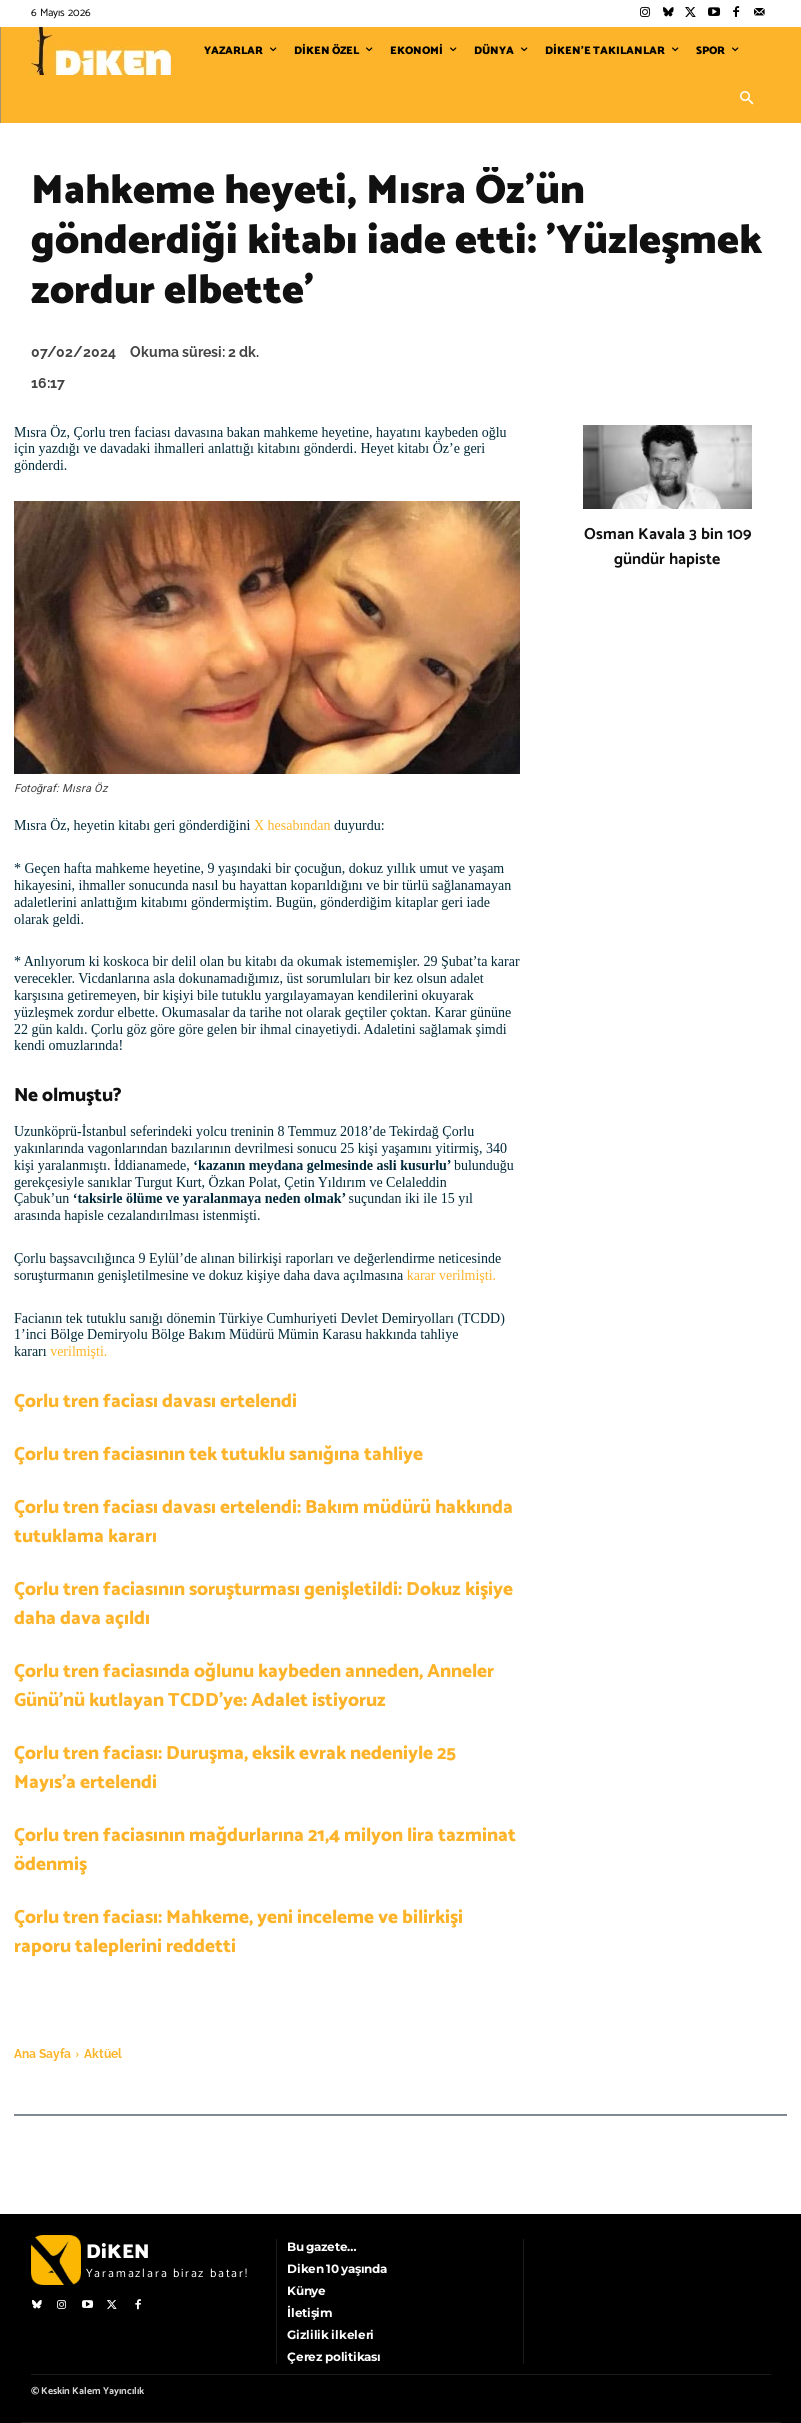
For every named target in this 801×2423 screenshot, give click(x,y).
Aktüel (103, 2054)
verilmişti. (78, 1351)
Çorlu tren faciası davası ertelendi (155, 1401)
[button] (747, 99)
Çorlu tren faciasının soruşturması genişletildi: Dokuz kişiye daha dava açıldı (263, 1604)
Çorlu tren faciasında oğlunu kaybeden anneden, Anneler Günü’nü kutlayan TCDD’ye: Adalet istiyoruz (254, 1686)
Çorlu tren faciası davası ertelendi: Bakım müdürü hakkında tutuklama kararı (263, 1522)
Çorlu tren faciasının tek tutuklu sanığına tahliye (218, 1454)
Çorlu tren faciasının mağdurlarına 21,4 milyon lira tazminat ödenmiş (265, 1850)
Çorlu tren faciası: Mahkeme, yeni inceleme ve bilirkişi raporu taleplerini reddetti (238, 1932)
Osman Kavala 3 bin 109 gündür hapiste (667, 547)
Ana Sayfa (42, 2054)
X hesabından (292, 825)
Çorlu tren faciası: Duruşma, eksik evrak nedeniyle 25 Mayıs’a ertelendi (235, 1768)
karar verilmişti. (451, 1275)
